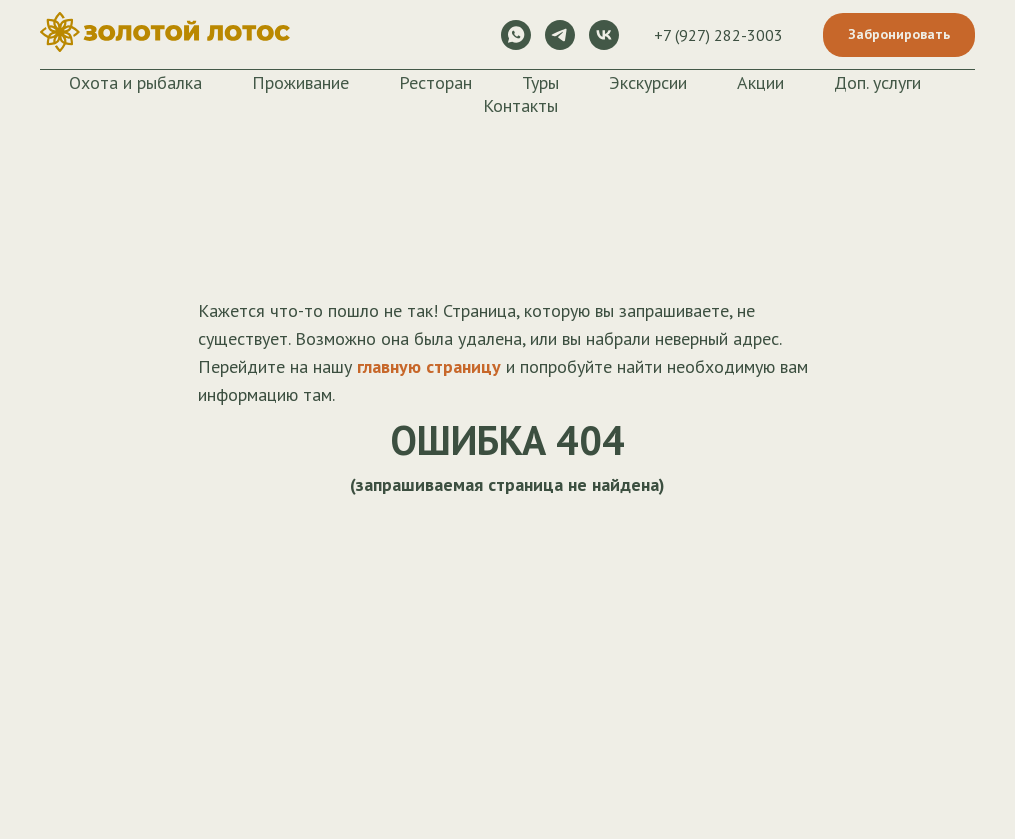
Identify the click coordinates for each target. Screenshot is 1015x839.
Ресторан (435, 82)
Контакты (520, 105)
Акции (760, 82)
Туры (540, 82)
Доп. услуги (877, 82)
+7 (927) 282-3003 (718, 35)
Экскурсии (648, 82)
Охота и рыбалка (135, 82)
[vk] (604, 35)
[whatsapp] (516, 35)
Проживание (300, 82)
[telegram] (560, 35)
